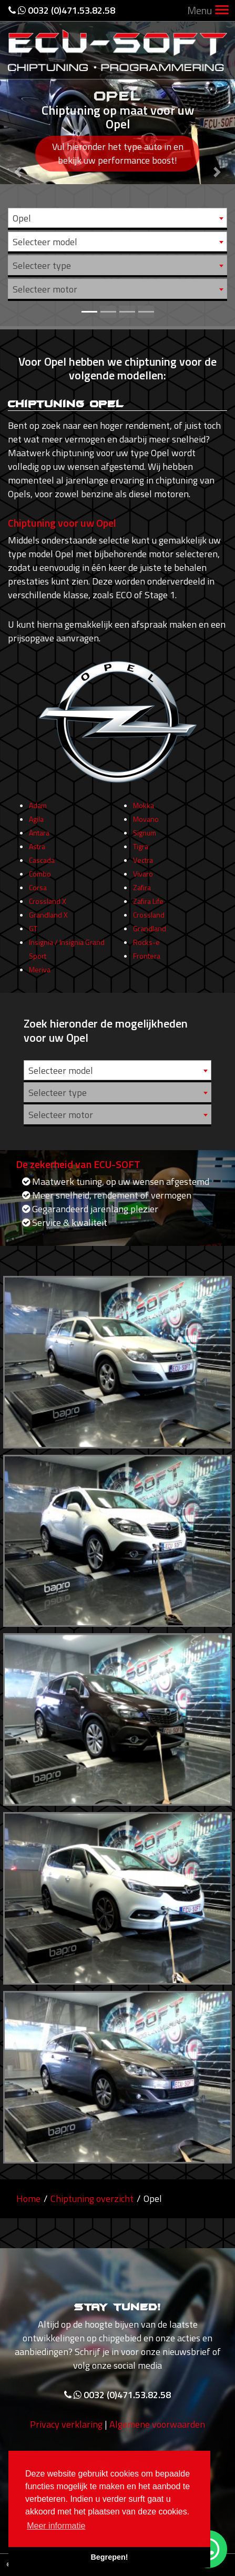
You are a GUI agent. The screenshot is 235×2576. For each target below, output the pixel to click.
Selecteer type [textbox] (42, 265)
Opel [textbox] (22, 218)
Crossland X (47, 906)
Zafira (142, 892)
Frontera (146, 961)
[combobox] (117, 218)
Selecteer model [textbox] (45, 242)
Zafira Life (148, 906)
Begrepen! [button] (109, 2557)
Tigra (140, 851)
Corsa (38, 892)
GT (33, 933)
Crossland (149, 919)
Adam (38, 810)
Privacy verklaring (66, 2429)
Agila (36, 824)
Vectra (143, 865)
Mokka (143, 810)
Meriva (39, 974)
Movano (146, 824)
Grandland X (48, 919)
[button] (17, 163)
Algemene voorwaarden (157, 2429)
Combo (40, 878)
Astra (37, 851)
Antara (39, 837)
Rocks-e (146, 947)
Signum (144, 837)
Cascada (42, 865)
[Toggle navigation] (222, 10)
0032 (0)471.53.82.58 (61, 10)
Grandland (149, 933)
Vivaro (143, 878)
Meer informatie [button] (56, 2525)
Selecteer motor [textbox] (45, 289)
